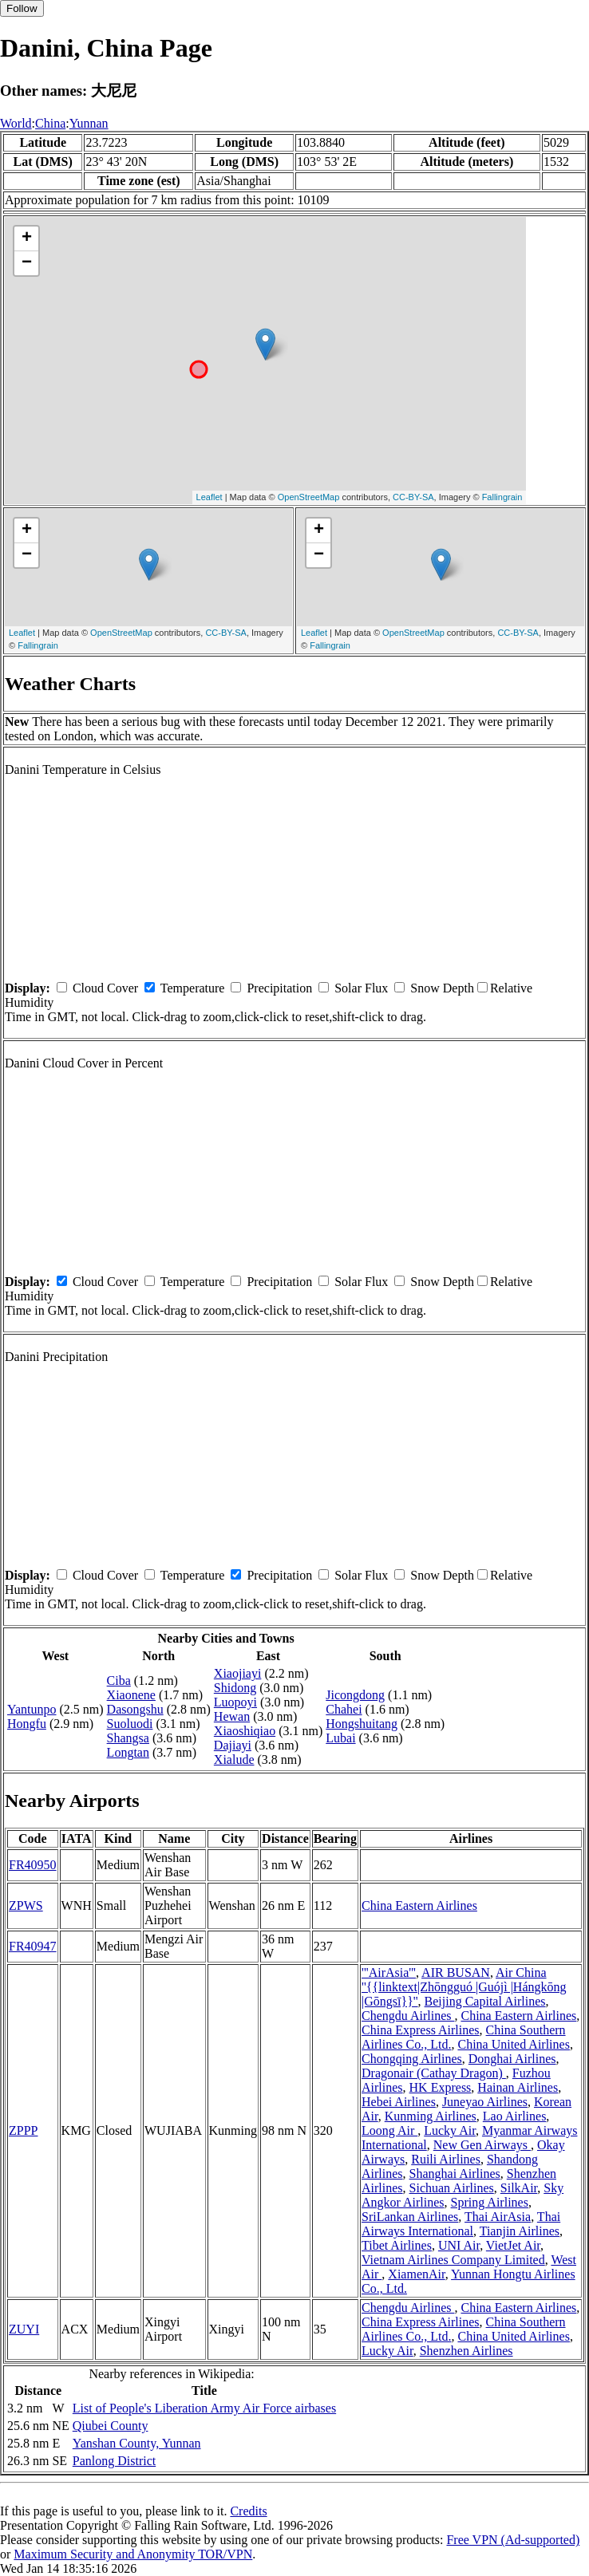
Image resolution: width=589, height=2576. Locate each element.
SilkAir (518, 2188)
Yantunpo (32, 1709)
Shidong (235, 1687)
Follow (22, 8)
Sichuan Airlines (451, 2188)
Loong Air (389, 2130)
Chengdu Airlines (408, 2015)
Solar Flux (361, 988)
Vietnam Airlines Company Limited (453, 2259)
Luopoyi (235, 1702)
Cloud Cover (105, 988)
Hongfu (26, 1723)
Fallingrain (502, 497)
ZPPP (23, 2130)
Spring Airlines (489, 2202)
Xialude (234, 1759)
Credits (248, 2511)
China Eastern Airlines (419, 1905)
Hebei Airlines (399, 2102)
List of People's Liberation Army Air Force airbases (204, 2408)
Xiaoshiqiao (244, 1731)
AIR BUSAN (455, 1972)
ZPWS (26, 1905)
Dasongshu (135, 1709)
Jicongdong (355, 1695)
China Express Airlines (421, 2030)
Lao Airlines (515, 2116)
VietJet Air (513, 2245)
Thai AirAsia (497, 2216)
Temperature (192, 988)
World (16, 123)
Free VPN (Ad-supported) (512, 2539)
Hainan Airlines (517, 2087)
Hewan (232, 1716)
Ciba (119, 1680)
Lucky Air (450, 2130)
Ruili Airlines (445, 2159)
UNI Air (459, 2245)
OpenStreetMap (309, 497)
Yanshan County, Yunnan (137, 2443)
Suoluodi (130, 1723)
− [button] (27, 263)
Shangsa (128, 1738)
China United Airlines (513, 2044)
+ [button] (27, 238)
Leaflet (209, 497)
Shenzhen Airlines (466, 2350)
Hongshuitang (361, 1723)
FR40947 (33, 1946)
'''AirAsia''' (389, 1972)
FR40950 (33, 1865)
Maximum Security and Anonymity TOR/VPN (133, 2554)
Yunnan (89, 123)
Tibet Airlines (397, 2245)
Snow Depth (442, 988)
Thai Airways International (461, 2224)
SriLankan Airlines (410, 2216)
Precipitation (279, 988)
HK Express (440, 2087)
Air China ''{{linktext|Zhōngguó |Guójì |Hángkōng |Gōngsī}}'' (464, 1987)
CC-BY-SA (413, 497)
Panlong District (114, 2461)
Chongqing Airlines (412, 2058)
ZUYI (24, 2329)
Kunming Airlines (430, 2116)
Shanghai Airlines (454, 2173)
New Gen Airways (482, 2145)
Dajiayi (232, 1745)
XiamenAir (416, 2274)
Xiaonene (131, 1695)
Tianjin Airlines (519, 2231)
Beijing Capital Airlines (485, 2001)
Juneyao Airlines (485, 2102)
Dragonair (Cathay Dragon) (434, 2073)
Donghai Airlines (512, 2058)
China (50, 123)
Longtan (128, 1752)
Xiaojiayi (238, 1673)
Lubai (340, 1738)
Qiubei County (110, 2425)
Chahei (344, 1709)
